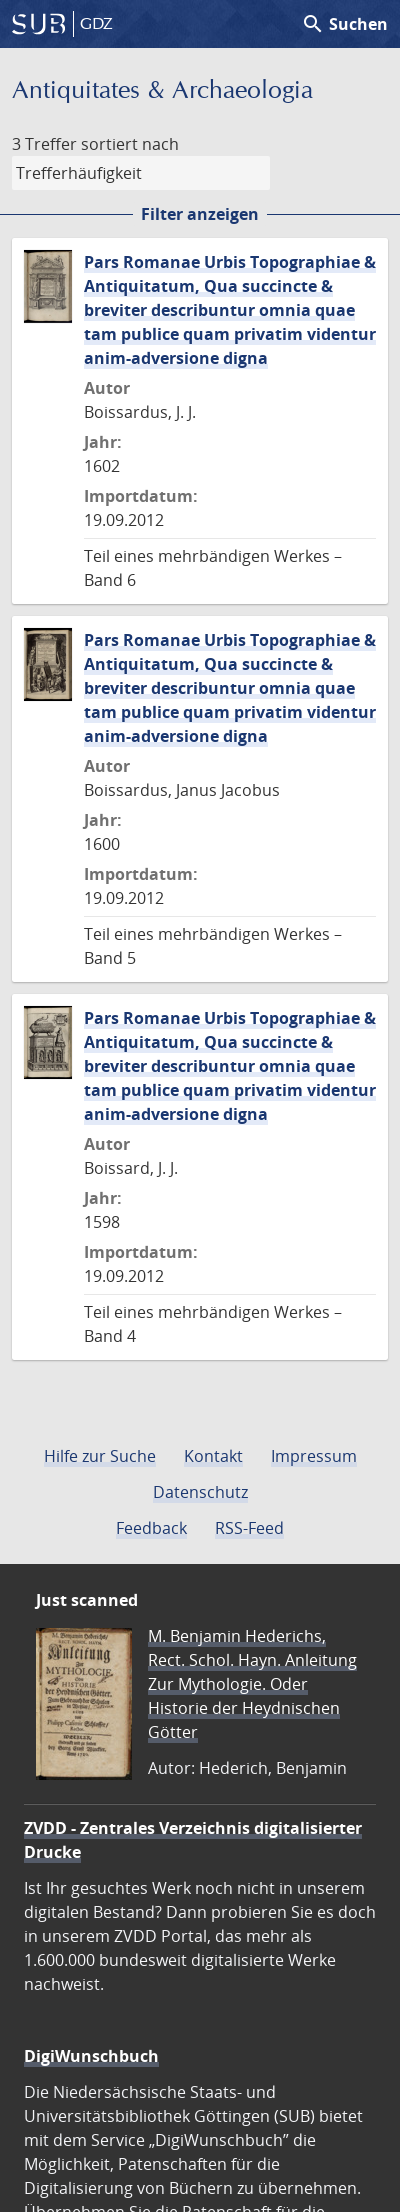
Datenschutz (200, 1492)
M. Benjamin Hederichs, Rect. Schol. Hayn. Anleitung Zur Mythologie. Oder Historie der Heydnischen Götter (252, 1684)
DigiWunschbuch (91, 2056)
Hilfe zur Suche (100, 1456)
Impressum (314, 1456)
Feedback (151, 1528)
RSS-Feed (249, 1528)
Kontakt (213, 1456)
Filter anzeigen (200, 214)
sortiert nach (130, 144)
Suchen (344, 24)
